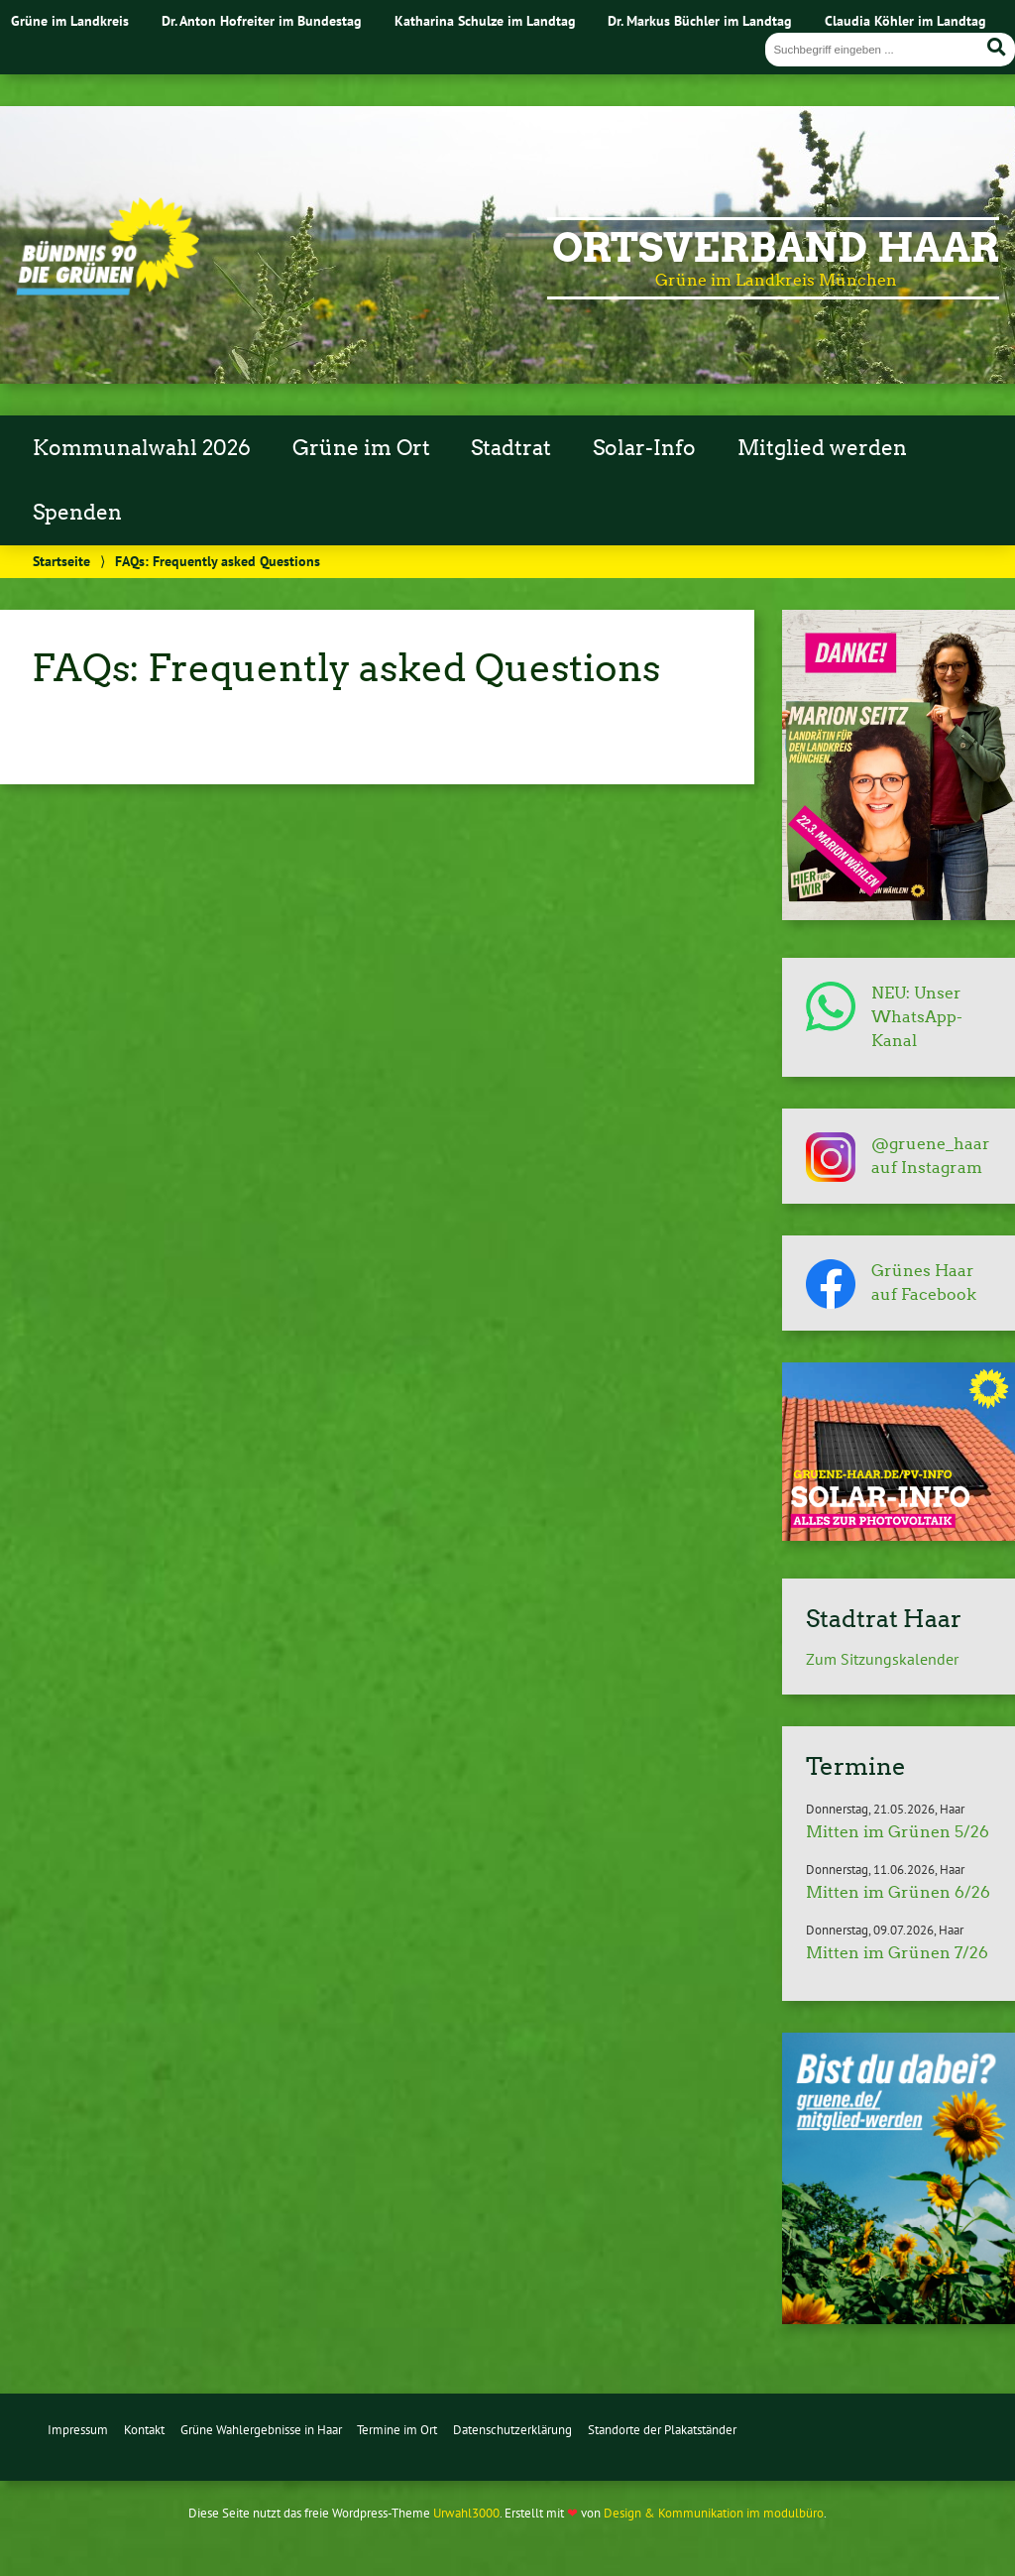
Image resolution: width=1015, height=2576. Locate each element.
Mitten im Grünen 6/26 (898, 1892)
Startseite (61, 560)
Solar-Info (644, 448)
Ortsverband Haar (775, 248)
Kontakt (144, 2429)
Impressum (78, 2429)
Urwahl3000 (466, 2513)
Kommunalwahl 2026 (142, 448)
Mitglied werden (822, 448)
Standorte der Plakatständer (662, 2429)
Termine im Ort (397, 2429)
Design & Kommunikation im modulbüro (714, 2513)
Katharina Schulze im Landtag (485, 20)
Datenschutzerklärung (512, 2429)
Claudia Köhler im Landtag (905, 20)
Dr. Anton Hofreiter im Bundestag (262, 20)
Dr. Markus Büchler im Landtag (700, 20)
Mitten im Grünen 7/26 (897, 1952)
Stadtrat (511, 448)
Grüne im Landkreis (70, 20)
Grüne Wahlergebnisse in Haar (261, 2429)
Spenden (77, 513)
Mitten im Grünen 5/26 (897, 1831)
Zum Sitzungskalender (882, 1659)
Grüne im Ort (361, 448)
